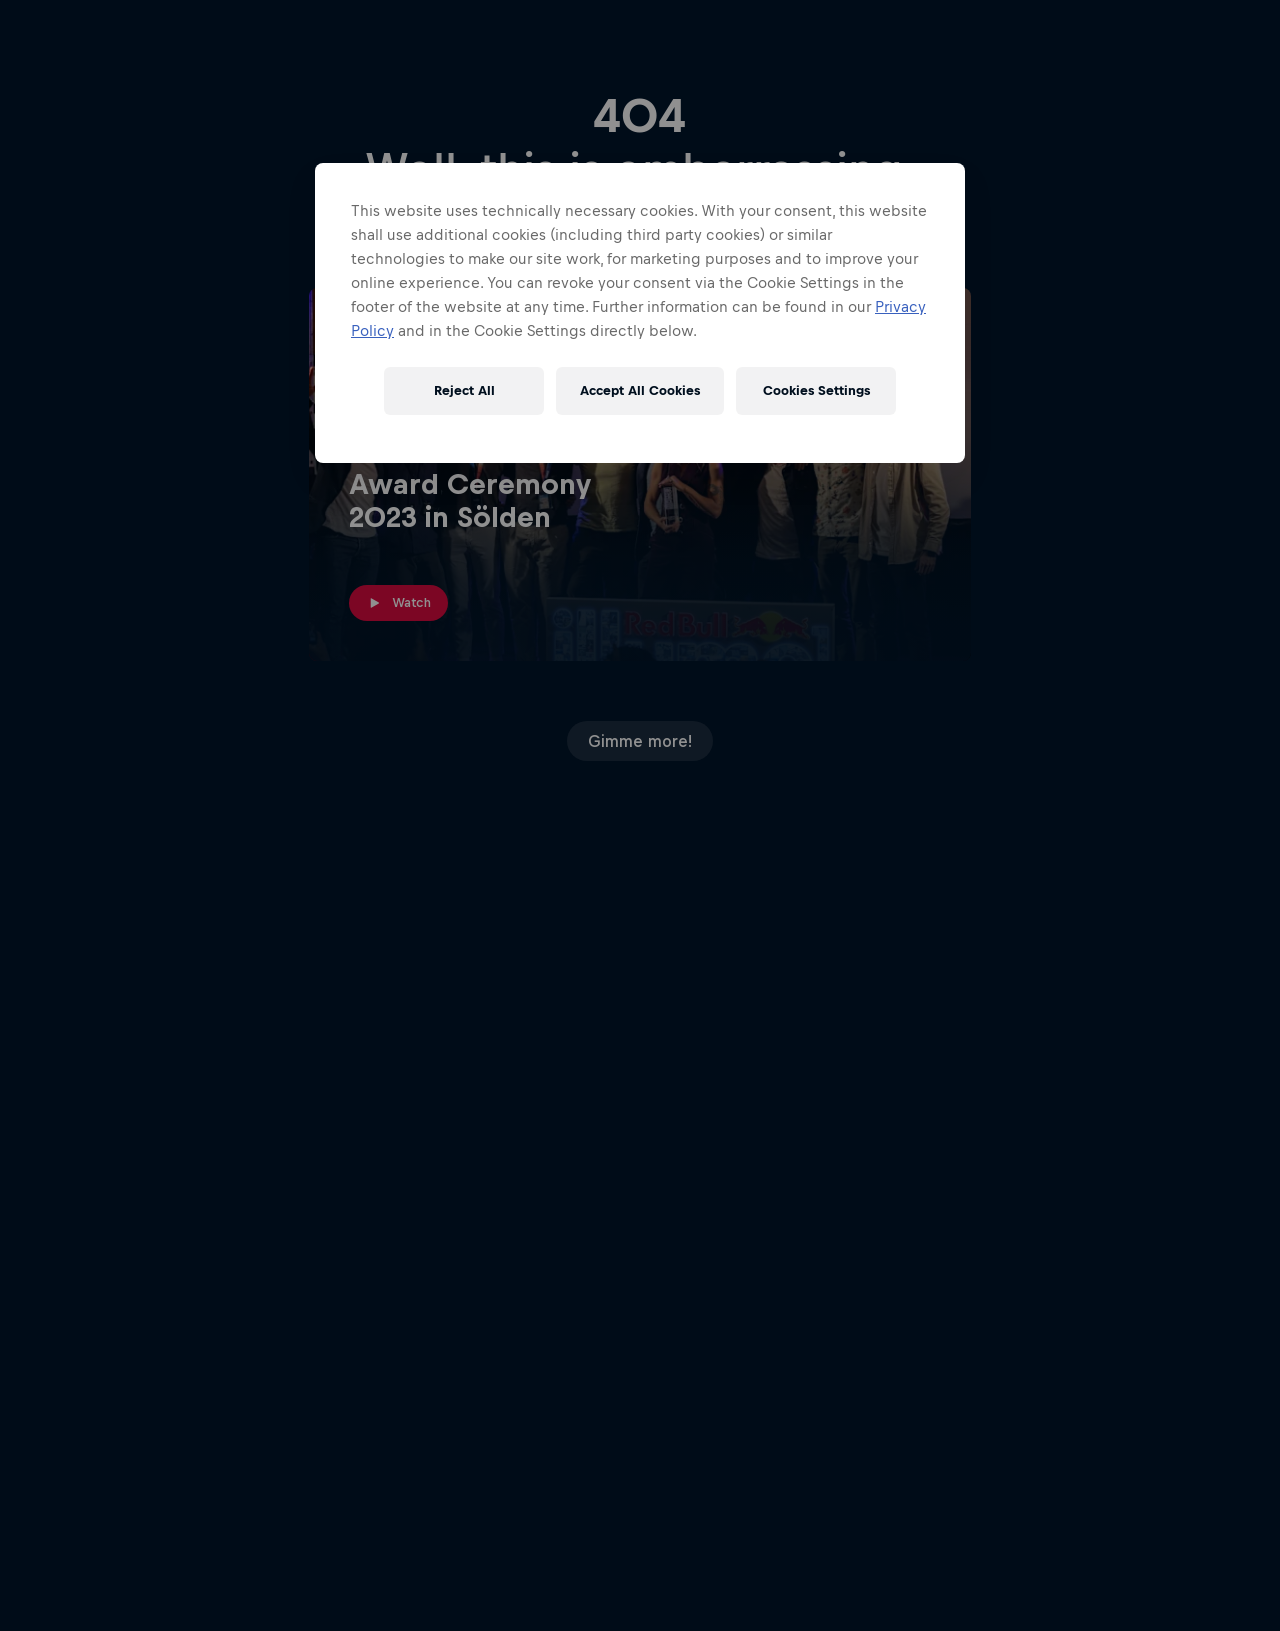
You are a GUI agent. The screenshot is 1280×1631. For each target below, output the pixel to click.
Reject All (464, 390)
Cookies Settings (816, 390)
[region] (640, 313)
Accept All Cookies (640, 390)
